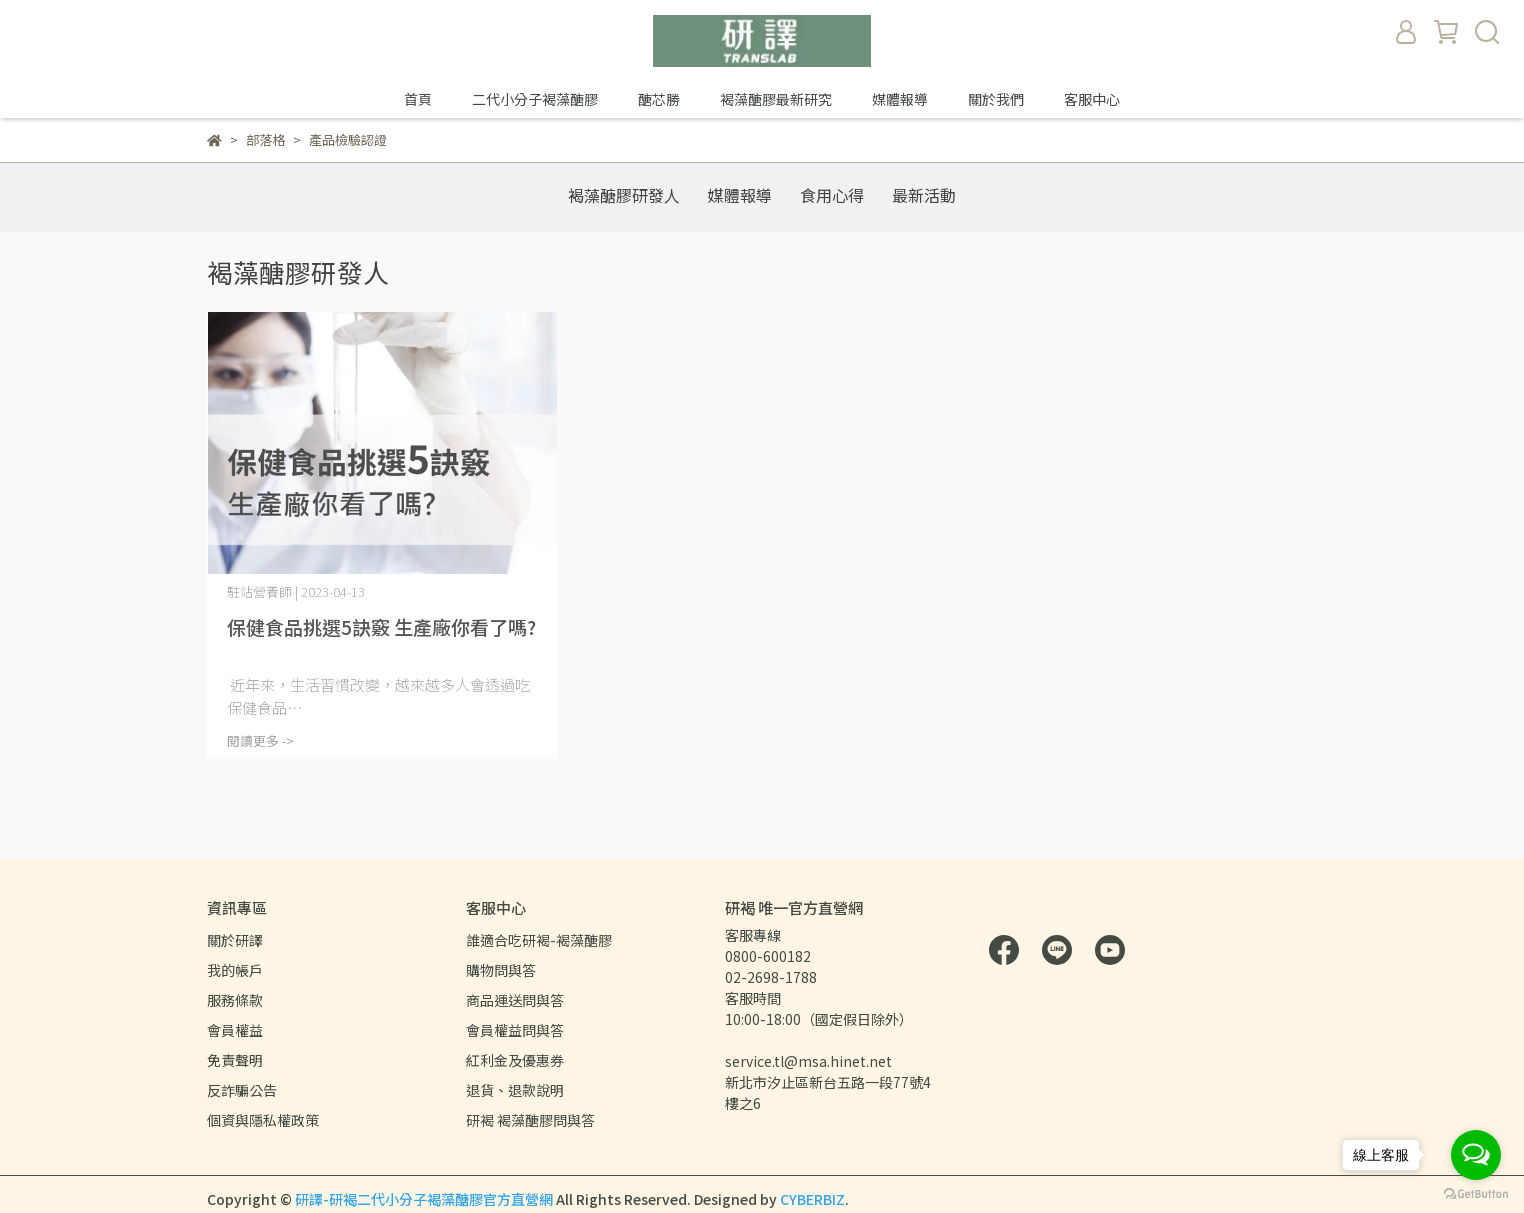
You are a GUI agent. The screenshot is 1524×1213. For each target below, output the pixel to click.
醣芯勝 (659, 99)
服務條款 (235, 1000)
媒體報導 (900, 99)
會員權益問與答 (515, 1030)
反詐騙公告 (242, 1090)
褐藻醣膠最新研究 (776, 99)
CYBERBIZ (812, 1199)
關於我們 (996, 99)
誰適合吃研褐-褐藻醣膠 (539, 940)
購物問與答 (501, 970)
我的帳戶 (235, 970)
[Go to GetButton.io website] (1476, 1193)
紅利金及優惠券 (515, 1060)
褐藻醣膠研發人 (624, 195)
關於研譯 (235, 940)
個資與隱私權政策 (263, 1120)
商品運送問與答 (515, 1000)
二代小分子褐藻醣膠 (535, 99)
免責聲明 (235, 1060)
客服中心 (1092, 99)
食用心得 (832, 195)
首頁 (418, 99)
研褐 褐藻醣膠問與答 (530, 1120)
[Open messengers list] (1476, 1155)
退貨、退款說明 (515, 1090)
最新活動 (924, 195)
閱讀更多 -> (260, 740)
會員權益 (235, 1030)
